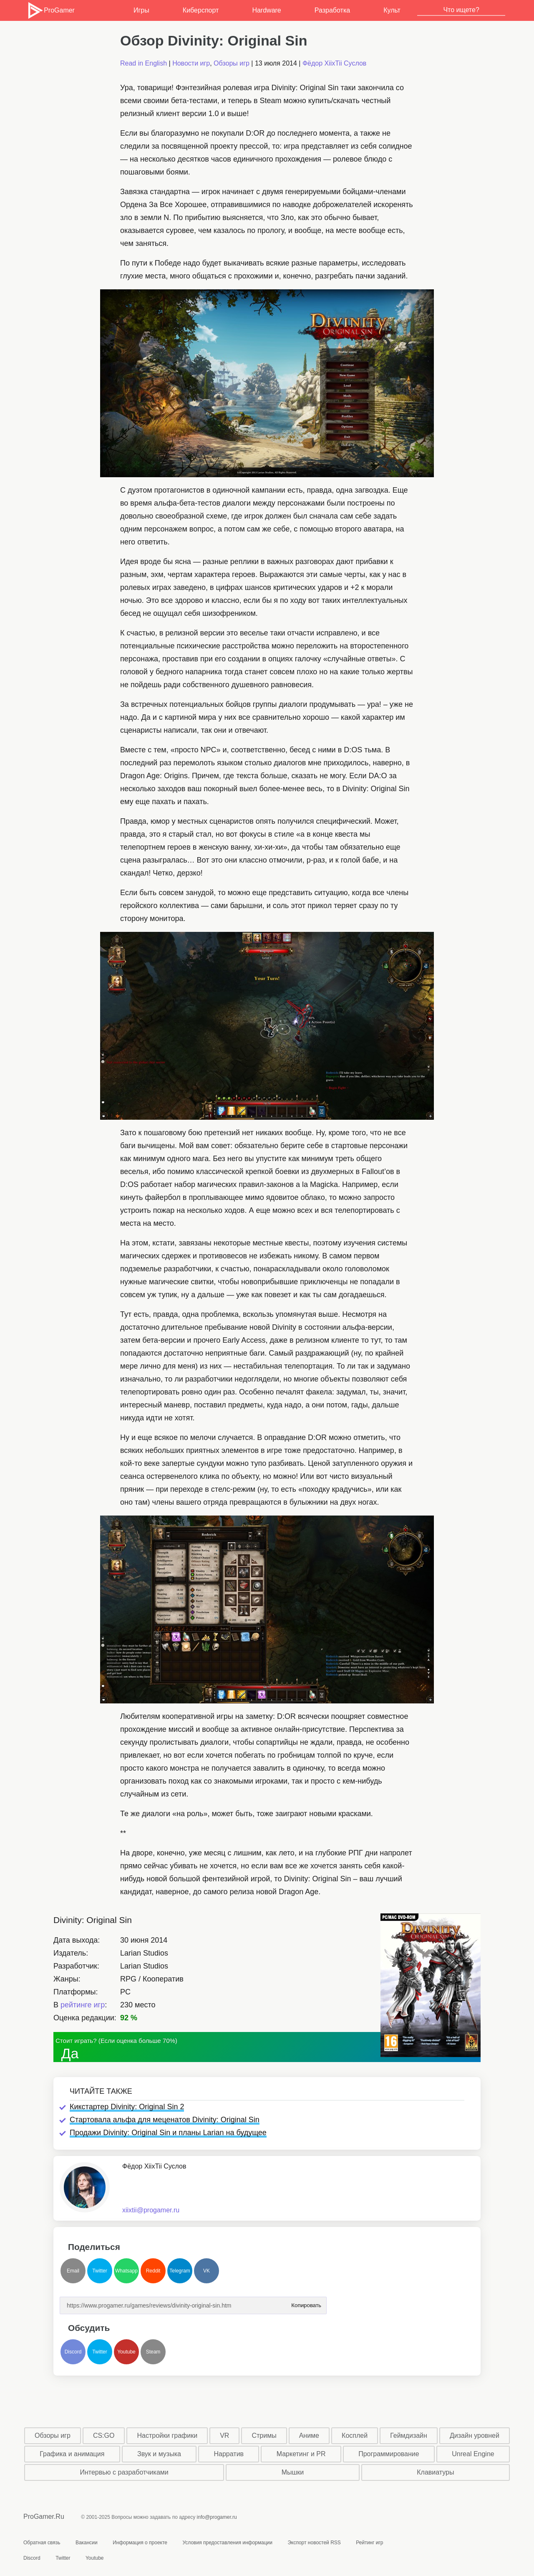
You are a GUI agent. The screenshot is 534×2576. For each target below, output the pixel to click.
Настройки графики (167, 2435)
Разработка (332, 10)
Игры (141, 10)
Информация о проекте (140, 2543)
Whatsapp (126, 2271)
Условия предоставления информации (227, 2543)
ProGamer (50, 10)
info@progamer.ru (217, 2517)
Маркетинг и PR (301, 2453)
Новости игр (191, 63)
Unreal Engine (473, 2453)
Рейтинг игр (369, 2543)
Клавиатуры (435, 2472)
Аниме (309, 2435)
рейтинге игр (82, 2005)
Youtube (126, 2352)
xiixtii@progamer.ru (150, 2210)
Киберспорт (201, 10)
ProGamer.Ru (43, 2516)
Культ (391, 10)
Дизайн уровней (474, 2435)
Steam (153, 2352)
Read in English (143, 63)
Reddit (153, 2271)
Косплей (355, 2435)
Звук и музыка (159, 2453)
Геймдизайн (408, 2435)
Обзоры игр (231, 63)
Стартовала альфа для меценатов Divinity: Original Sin (164, 2119)
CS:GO (104, 2435)
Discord (73, 2352)
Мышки (293, 2472)
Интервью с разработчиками (124, 2472)
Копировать (306, 2302)
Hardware (266, 10)
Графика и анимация (72, 2453)
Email (73, 2271)
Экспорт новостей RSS (313, 2543)
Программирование (388, 2453)
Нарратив (229, 2453)
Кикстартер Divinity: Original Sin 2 (127, 2107)
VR (224, 2435)
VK (206, 2271)
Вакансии (87, 2543)
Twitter (99, 2271)
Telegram (179, 2271)
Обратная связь (41, 2543)
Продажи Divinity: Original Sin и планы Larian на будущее (168, 2132)
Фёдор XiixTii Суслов (334, 63)
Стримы (264, 2435)
